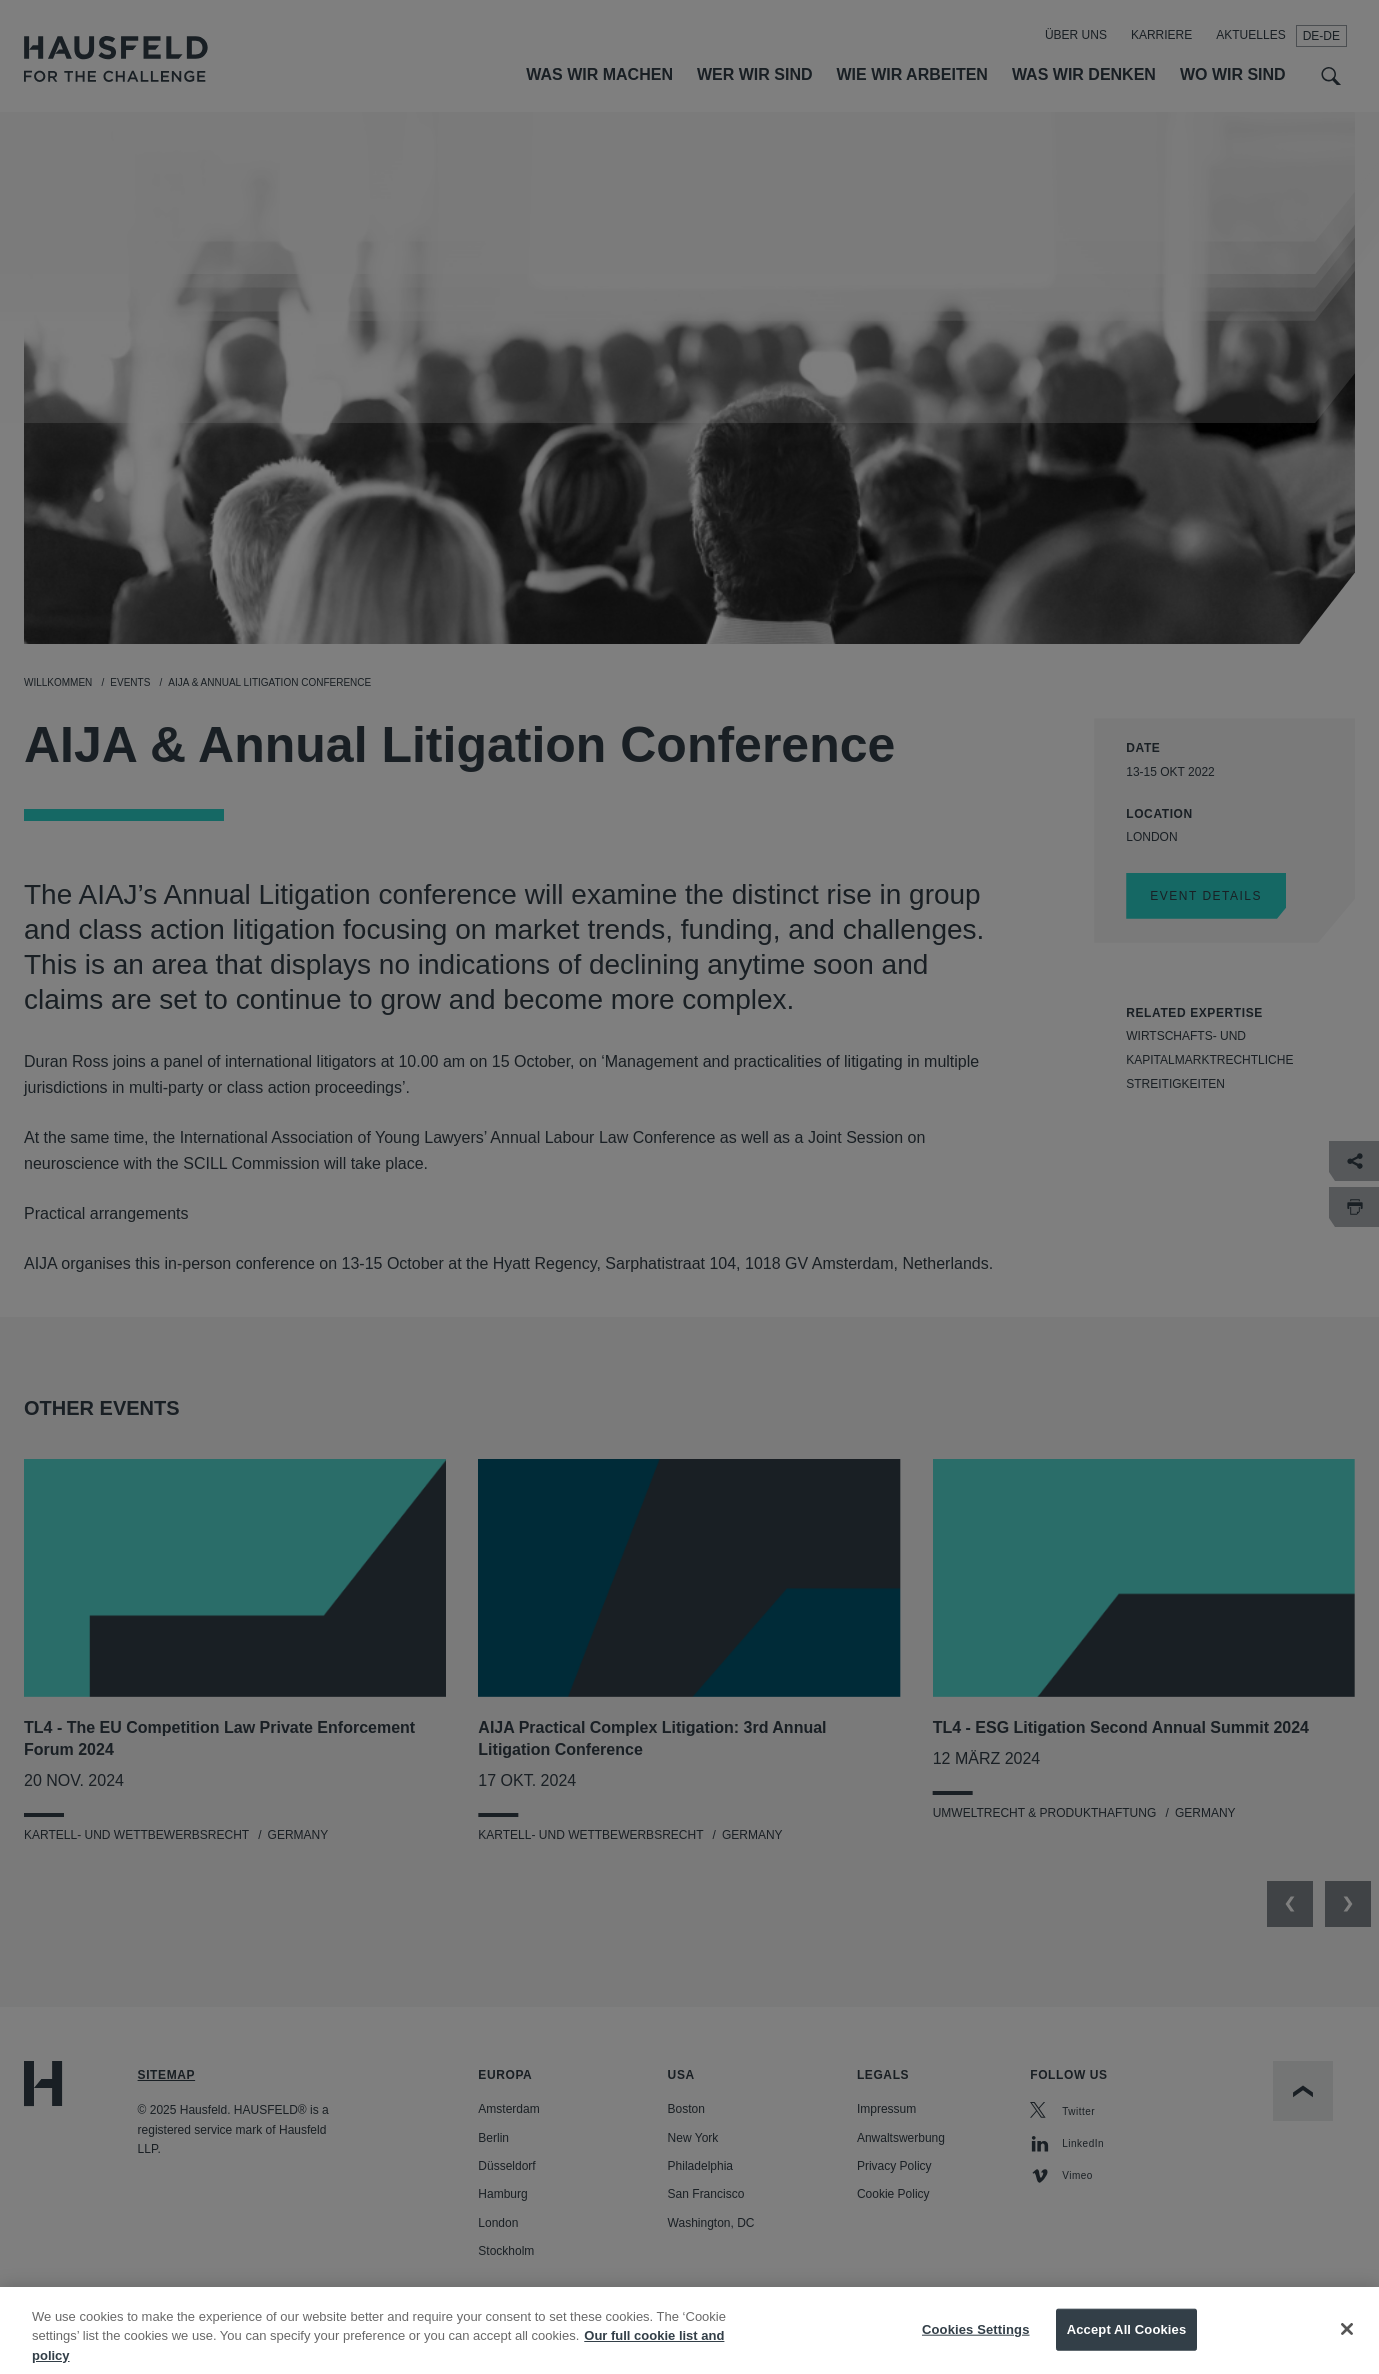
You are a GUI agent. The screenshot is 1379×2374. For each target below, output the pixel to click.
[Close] (1347, 2345)
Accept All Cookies (1127, 2344)
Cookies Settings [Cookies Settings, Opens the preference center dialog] (976, 2344)
